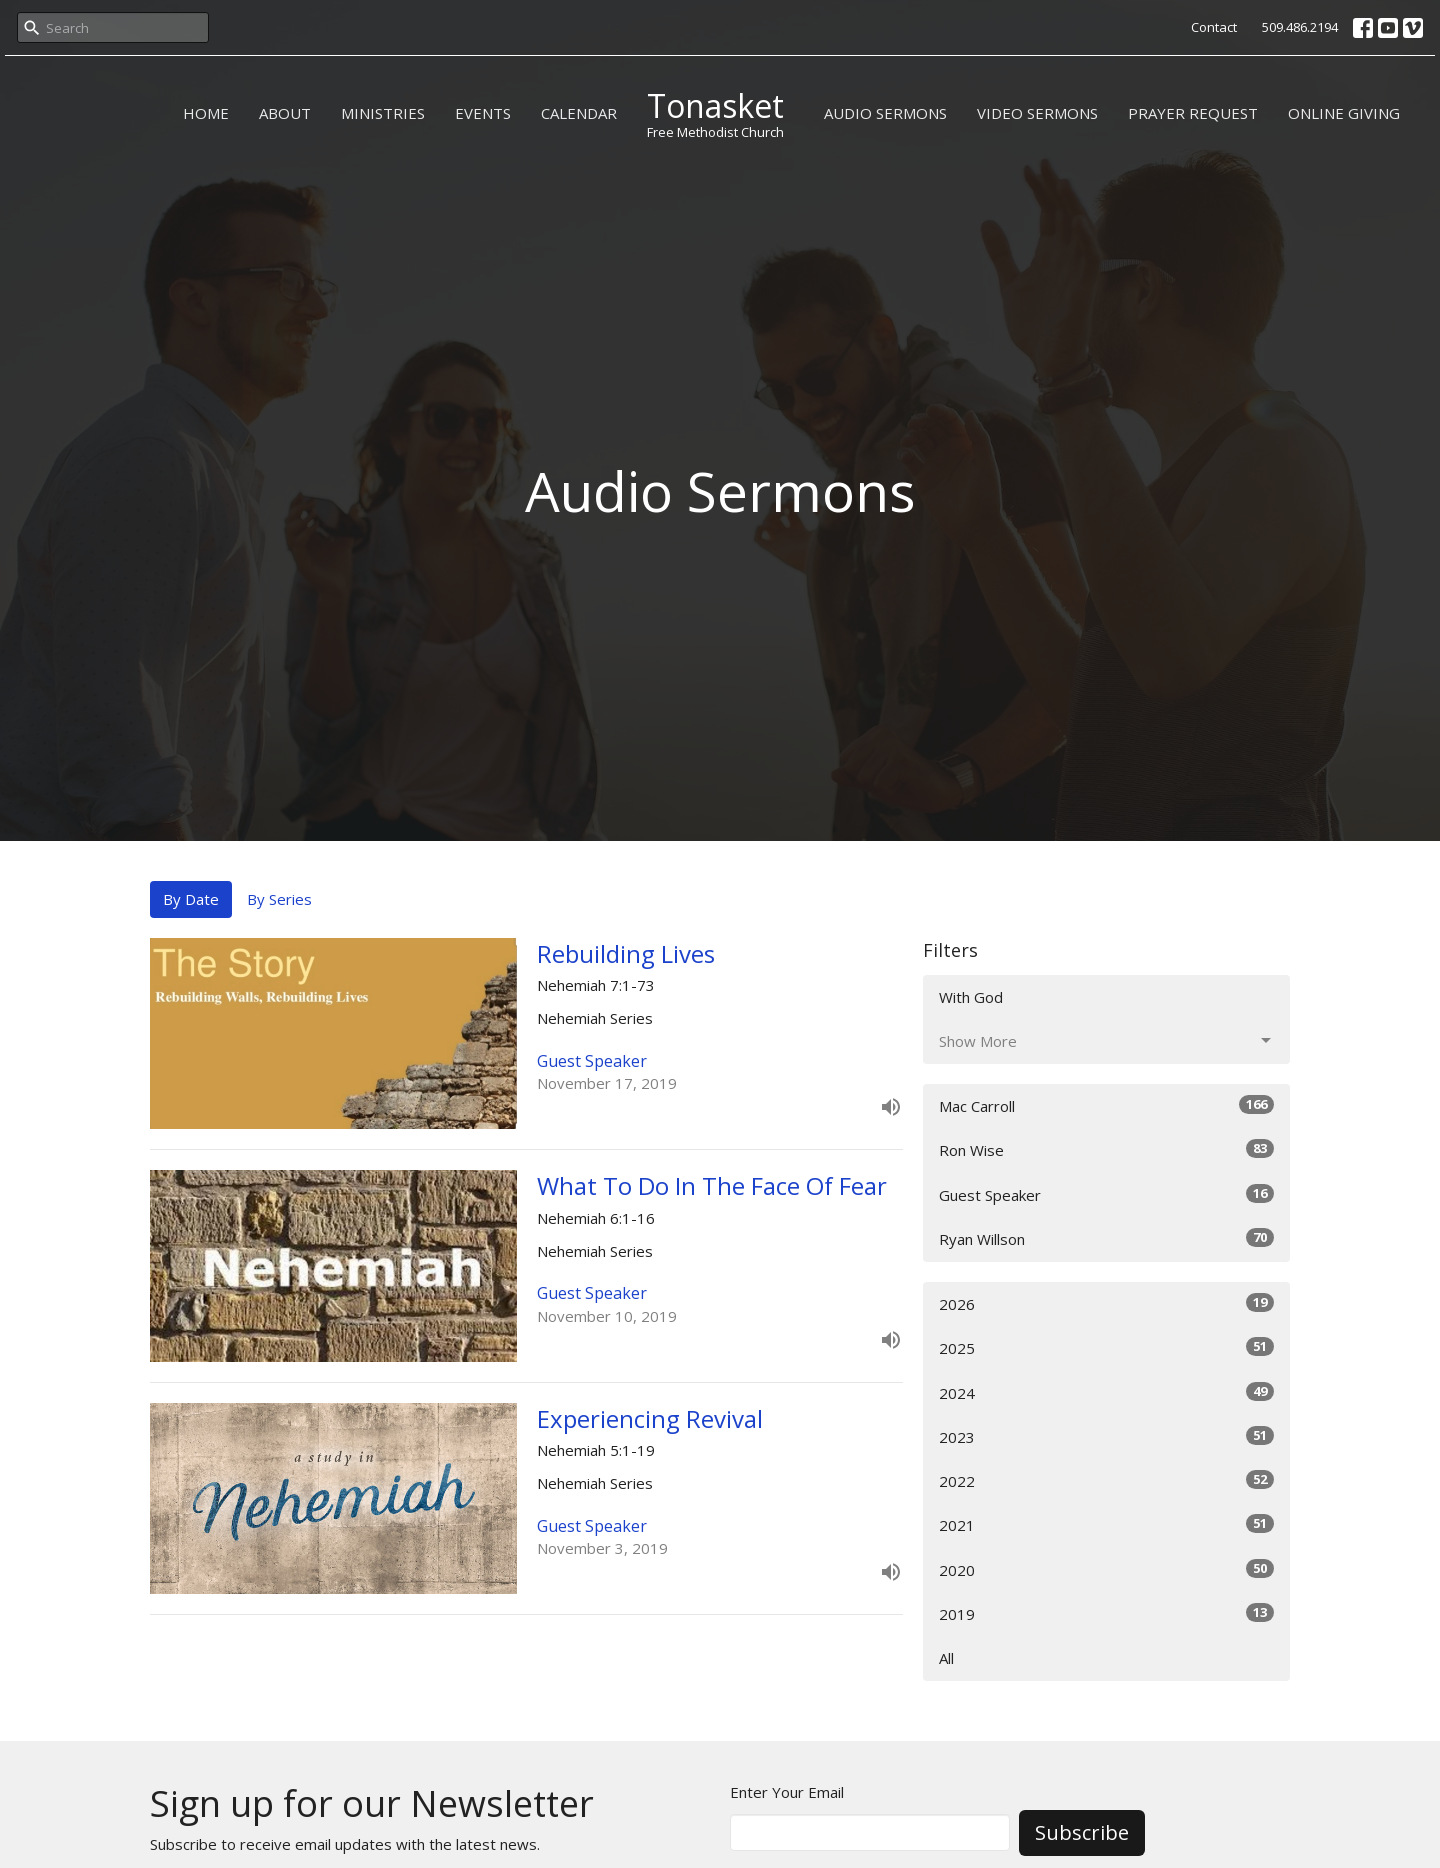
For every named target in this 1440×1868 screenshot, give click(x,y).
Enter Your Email (787, 1792)
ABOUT (285, 113)
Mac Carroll (1106, 1105)
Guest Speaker (1106, 1194)
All (946, 1658)
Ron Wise (1106, 1149)
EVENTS (483, 113)
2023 (1106, 1436)
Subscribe (1082, 1832)
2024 (1106, 1392)
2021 (1106, 1524)
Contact (1214, 27)
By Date (191, 899)
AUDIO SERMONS (885, 113)
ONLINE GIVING (1344, 113)
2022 (1106, 1480)
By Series (279, 899)
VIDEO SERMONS (1037, 113)
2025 (1106, 1347)
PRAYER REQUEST (1193, 113)
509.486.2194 (1300, 27)
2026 (1106, 1303)
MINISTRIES (383, 113)
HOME (206, 113)
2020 (1106, 1569)
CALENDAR (579, 113)
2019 (1106, 1613)
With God (971, 997)
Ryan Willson (1106, 1238)
